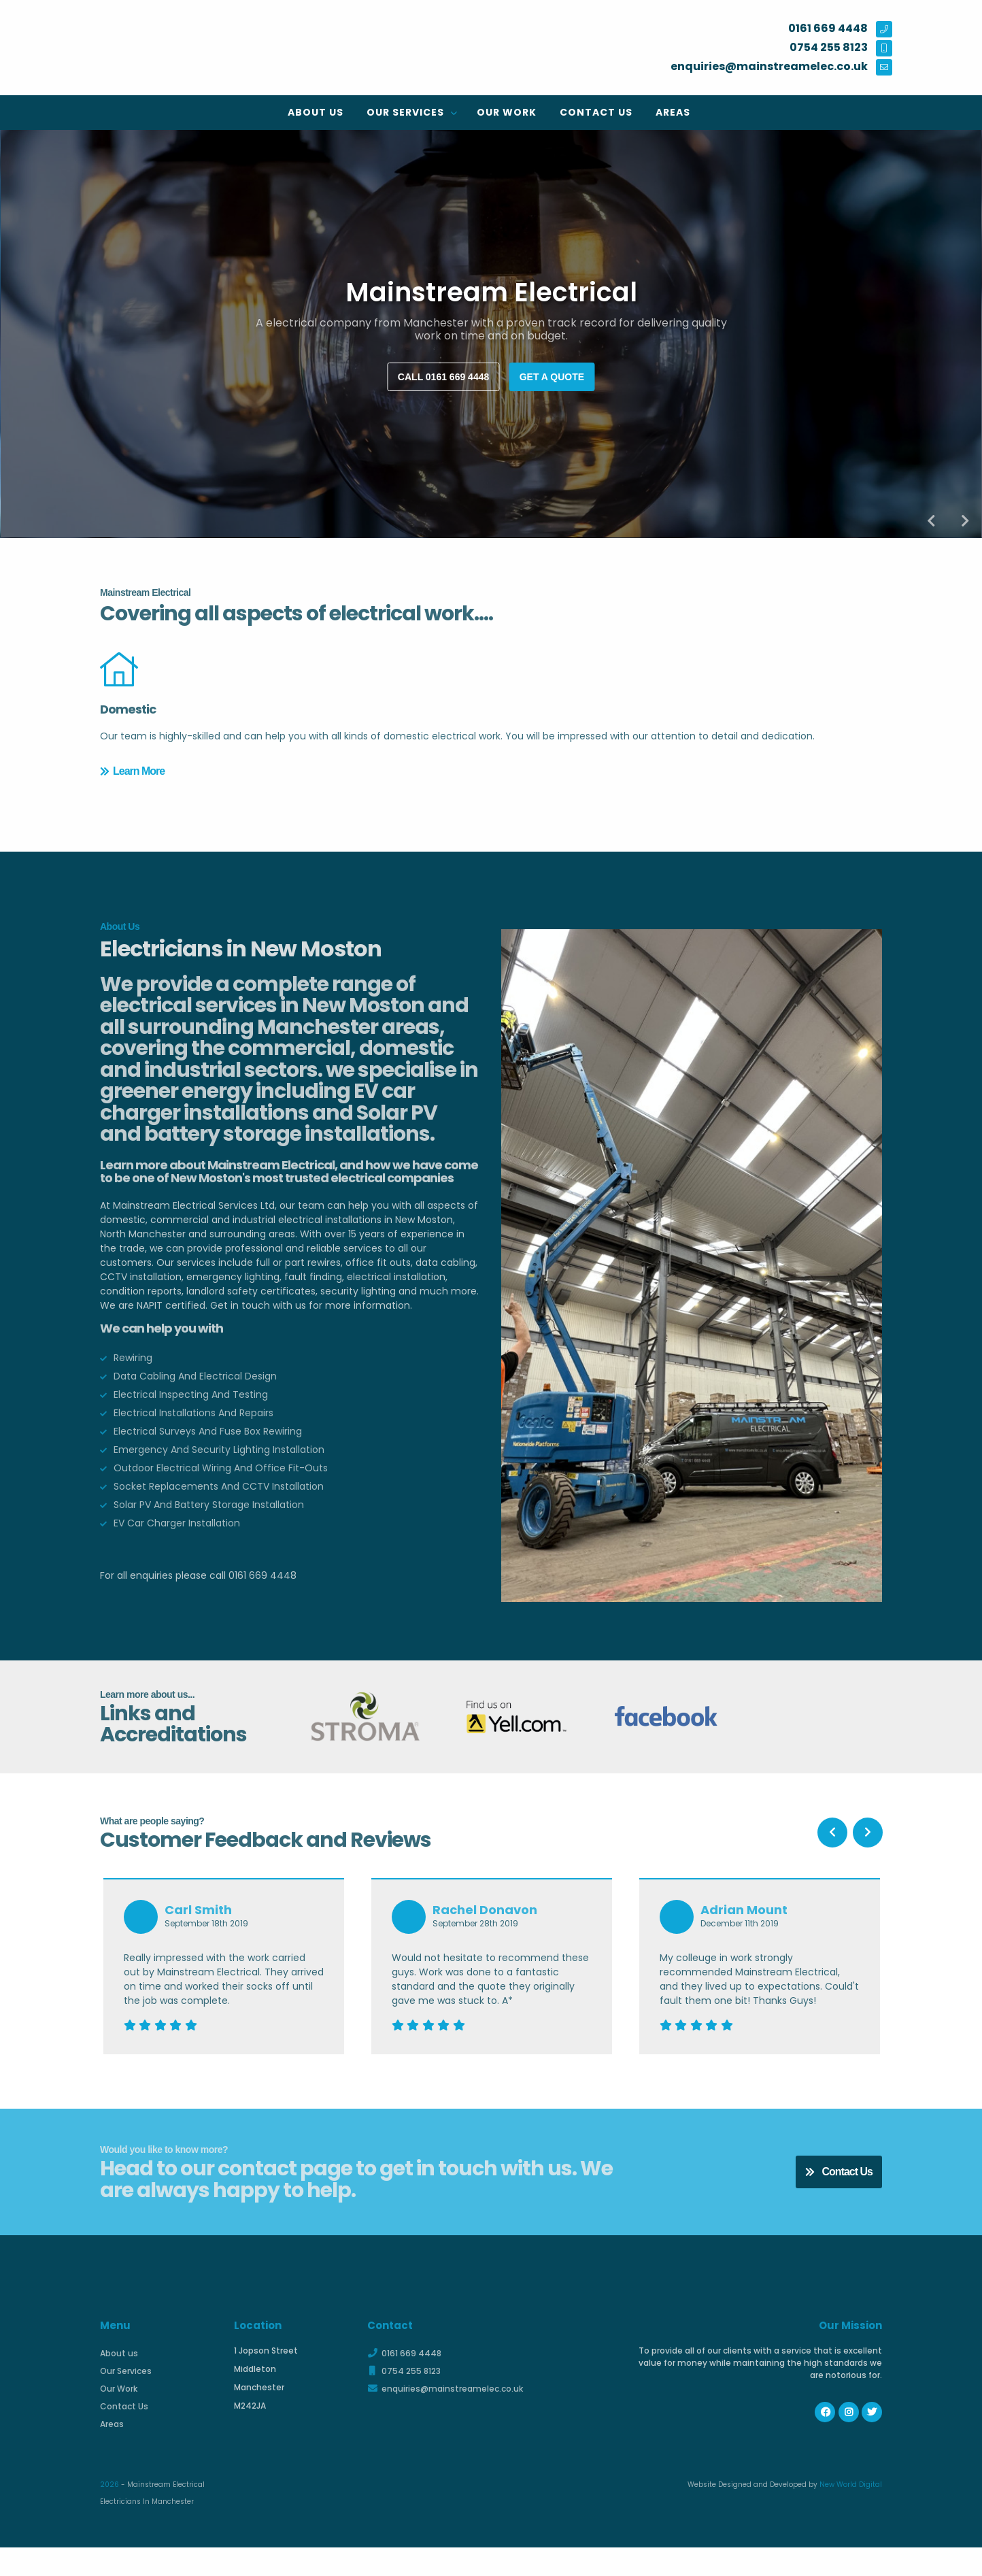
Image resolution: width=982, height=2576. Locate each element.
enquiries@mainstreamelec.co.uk (445, 2417)
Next (965, 521)
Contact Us (596, 112)
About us (315, 112)
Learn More (132, 814)
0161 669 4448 (404, 2382)
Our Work (507, 112)
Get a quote (552, 376)
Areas (673, 112)
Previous (931, 521)
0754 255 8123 (404, 2399)
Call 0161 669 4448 (443, 376)
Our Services (407, 112)
